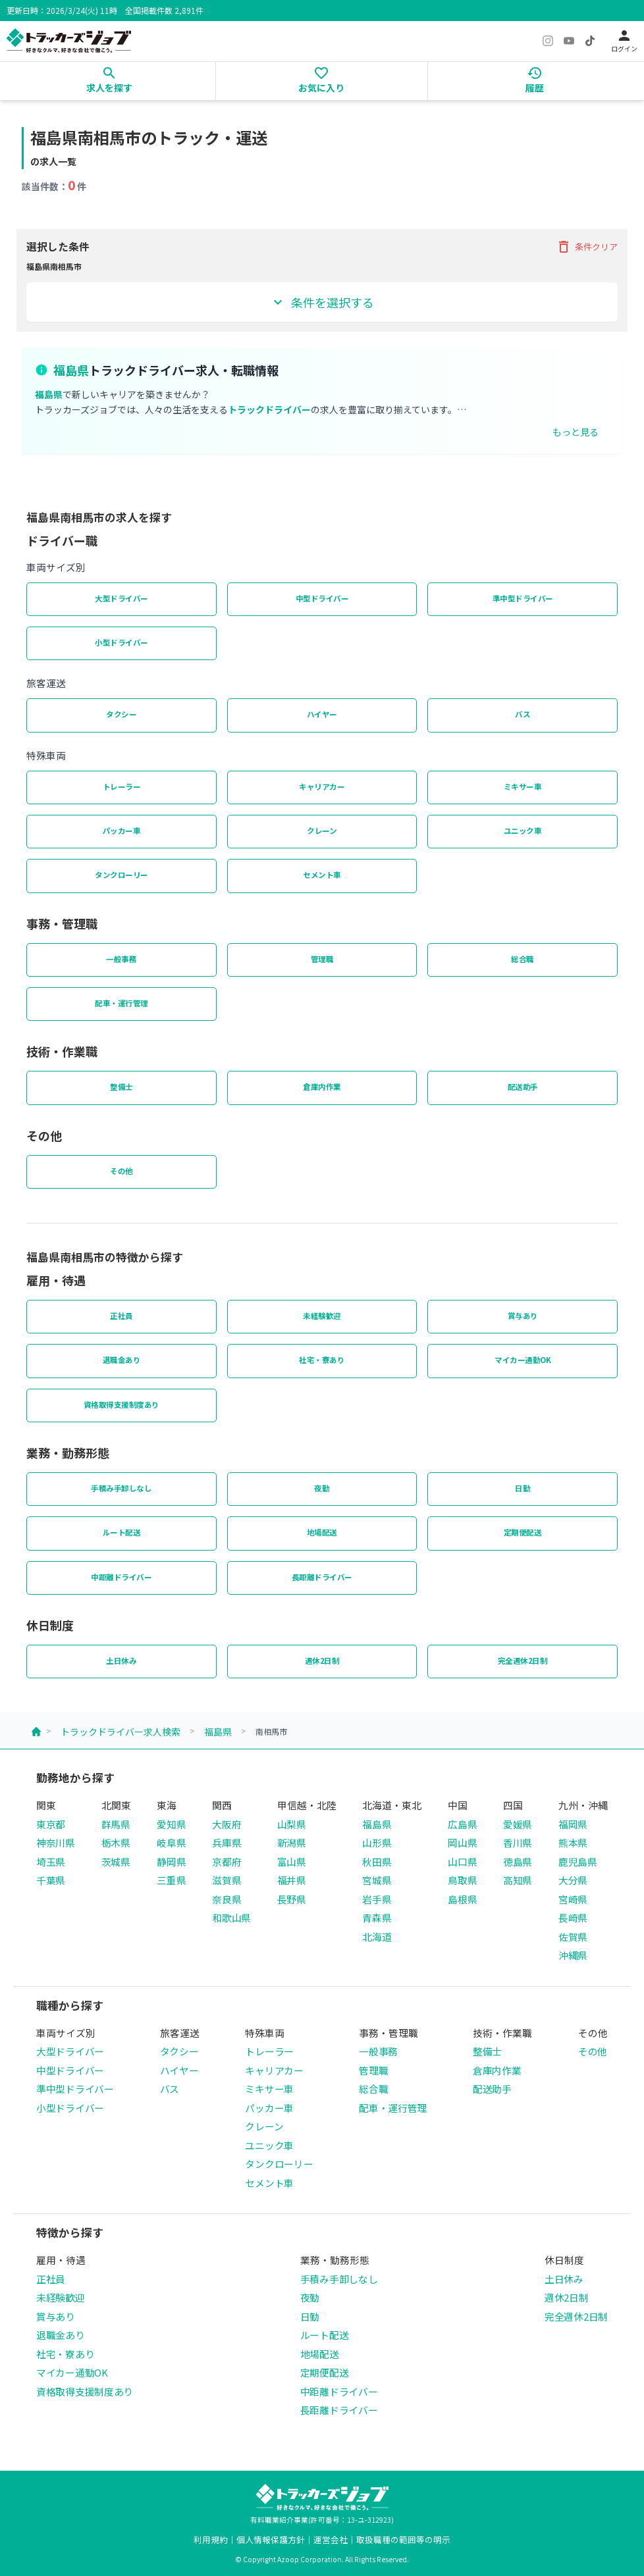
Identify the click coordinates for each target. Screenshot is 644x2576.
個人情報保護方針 (270, 2539)
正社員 (121, 1315)
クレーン (321, 830)
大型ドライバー (121, 598)
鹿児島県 (577, 1861)
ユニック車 (523, 830)
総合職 (522, 959)
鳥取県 (462, 1880)
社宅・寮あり (321, 1359)
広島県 (462, 1824)
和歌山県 (231, 1917)
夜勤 (321, 1488)
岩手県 (376, 1899)
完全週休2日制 (523, 1660)
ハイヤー (322, 714)
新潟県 (291, 1842)
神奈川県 (55, 1842)
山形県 (376, 1842)
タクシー (121, 714)
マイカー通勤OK (522, 1359)
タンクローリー (121, 874)
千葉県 (50, 1880)
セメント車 (322, 874)
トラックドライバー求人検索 (120, 1731)
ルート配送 (122, 1532)
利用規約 (211, 2539)
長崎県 (572, 1917)
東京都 (50, 1824)
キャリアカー (321, 786)
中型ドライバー (322, 598)
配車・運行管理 (121, 1003)
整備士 (121, 1086)
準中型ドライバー (523, 598)
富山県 (291, 1861)
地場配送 (322, 1532)
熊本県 (572, 1842)
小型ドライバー (121, 642)
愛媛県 (517, 1824)
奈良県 (226, 1899)
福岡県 (572, 1824)
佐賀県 (572, 1937)
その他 (121, 1171)
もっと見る (575, 431)
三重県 (171, 1880)
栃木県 (115, 1842)
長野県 (291, 1899)
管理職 (322, 959)
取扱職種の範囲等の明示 (403, 2539)
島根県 (462, 1899)
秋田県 (376, 1861)
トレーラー (122, 786)
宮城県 (376, 1880)
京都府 (226, 1861)
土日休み (121, 1660)
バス (522, 714)
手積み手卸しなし (121, 1488)
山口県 (462, 1861)
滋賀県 (226, 1880)
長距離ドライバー (322, 1577)
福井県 (291, 1880)
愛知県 (171, 1824)
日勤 (522, 1488)
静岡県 (171, 1861)
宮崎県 (572, 1899)
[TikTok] (590, 41)
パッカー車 (122, 830)
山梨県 (291, 1824)
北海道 (376, 1937)
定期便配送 (523, 1532)
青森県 (376, 1917)
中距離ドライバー (121, 1577)
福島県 (218, 1731)
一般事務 (121, 959)
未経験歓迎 (322, 1315)
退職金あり (122, 1359)
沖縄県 (572, 1955)
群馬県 (115, 1824)
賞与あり (523, 1315)
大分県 (572, 1880)
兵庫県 (226, 1842)
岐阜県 (171, 1842)
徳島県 (517, 1861)
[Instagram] (548, 41)
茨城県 (115, 1861)
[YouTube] (569, 41)
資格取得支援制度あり (121, 1404)
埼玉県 (50, 1861)
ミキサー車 (523, 786)
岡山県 (462, 1842)
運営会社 (330, 2539)
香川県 (517, 1842)
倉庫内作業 (322, 1086)
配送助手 (523, 1086)
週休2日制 (322, 1660)
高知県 (517, 1880)
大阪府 (226, 1824)
